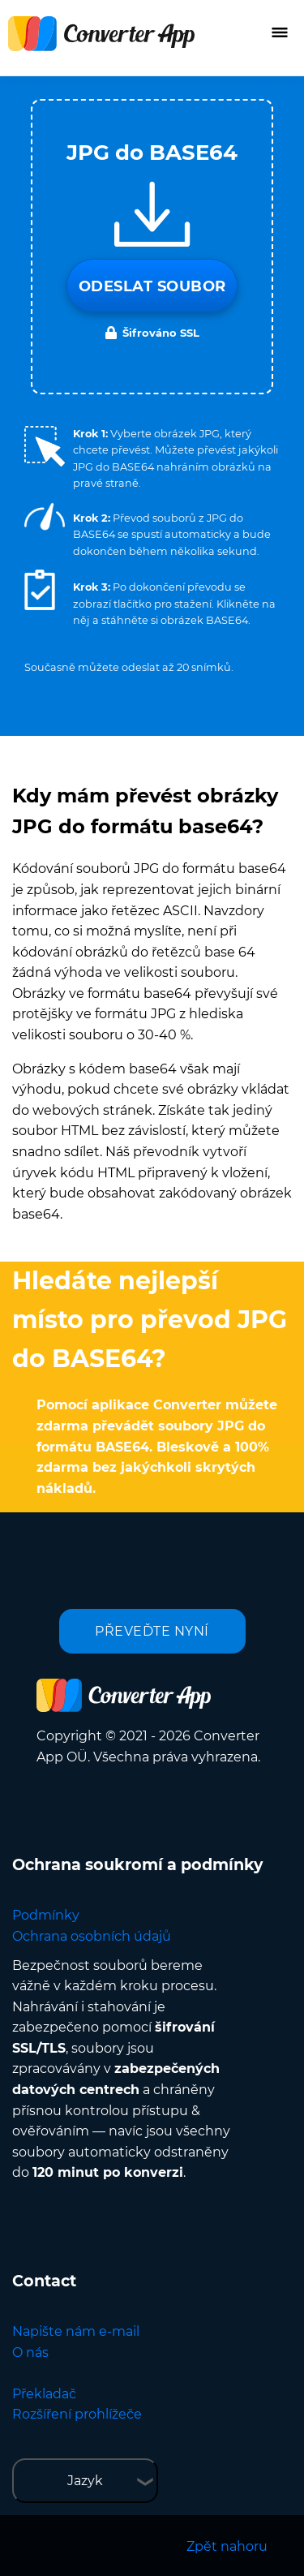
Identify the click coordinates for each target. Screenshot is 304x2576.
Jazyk (85, 2480)
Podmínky (45, 1915)
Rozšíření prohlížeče (77, 2414)
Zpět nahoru (227, 2546)
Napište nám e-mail (75, 2331)
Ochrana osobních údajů (91, 1936)
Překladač (44, 2394)
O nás (30, 2352)
